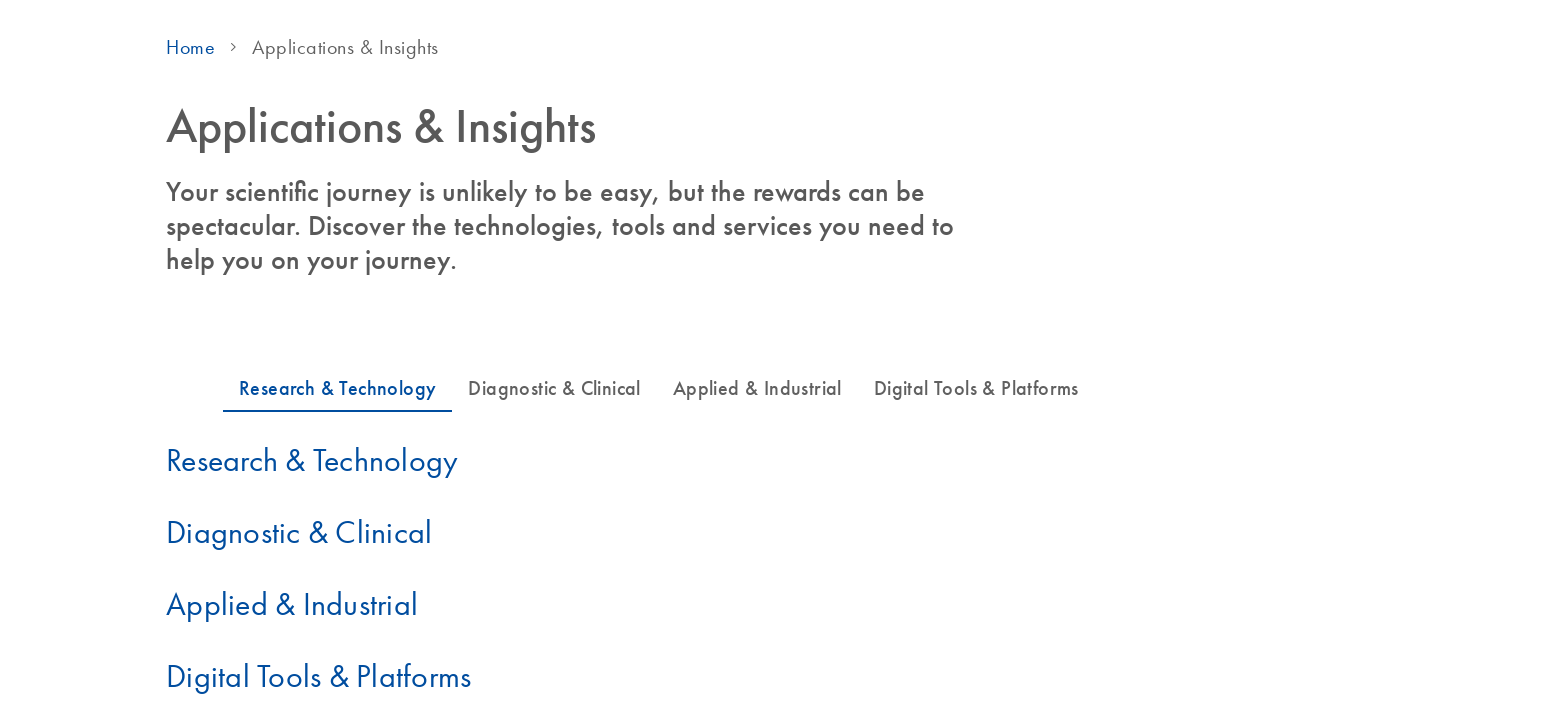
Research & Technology (312, 460)
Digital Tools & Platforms (318, 676)
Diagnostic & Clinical (299, 532)
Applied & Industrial (292, 604)
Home (190, 47)
